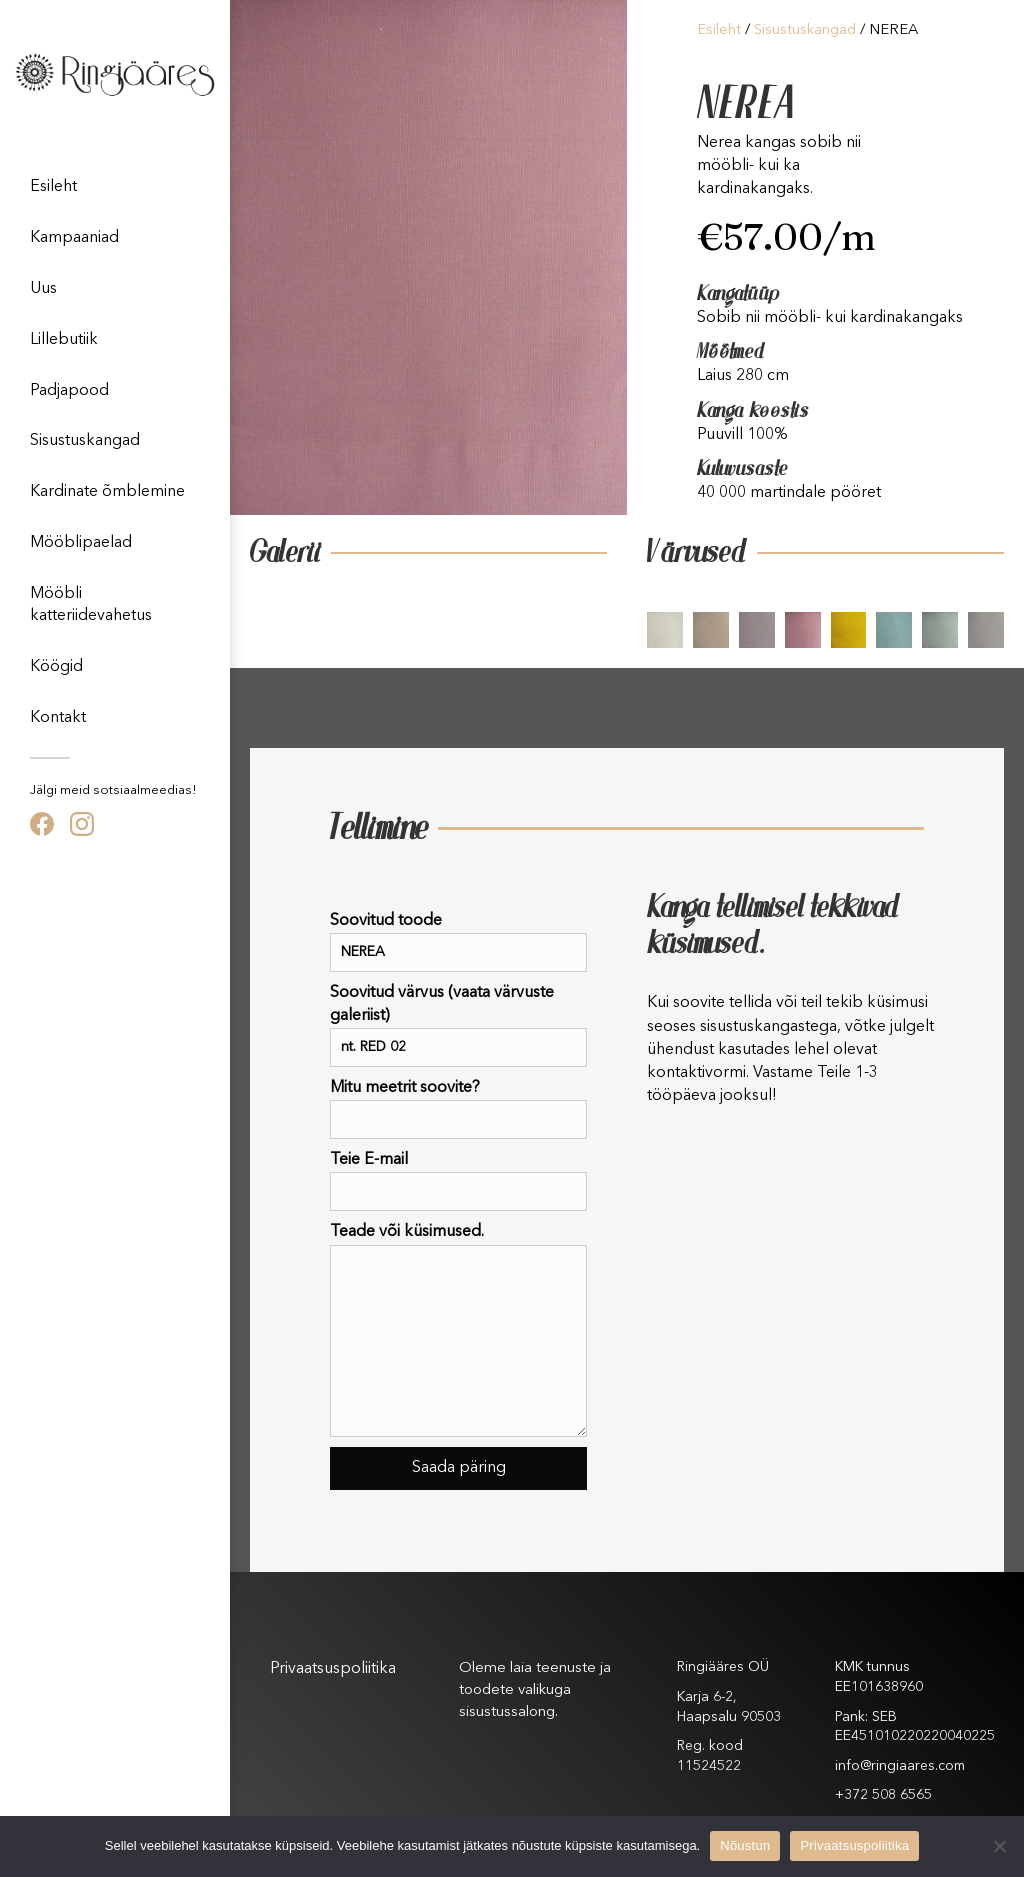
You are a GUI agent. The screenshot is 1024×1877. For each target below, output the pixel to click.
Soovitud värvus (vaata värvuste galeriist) (458, 1026)
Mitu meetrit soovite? (458, 1109)
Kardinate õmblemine (107, 492)
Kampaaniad (74, 238)
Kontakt (58, 718)
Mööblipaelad (81, 543)
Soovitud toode (458, 942)
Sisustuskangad (85, 441)
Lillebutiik (64, 340)
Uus (43, 289)
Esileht (53, 187)
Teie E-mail (458, 1181)
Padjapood (69, 391)
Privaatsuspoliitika (333, 1669)
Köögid (56, 667)
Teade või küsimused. (458, 1330)
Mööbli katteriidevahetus (91, 605)
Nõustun (745, 1845)
